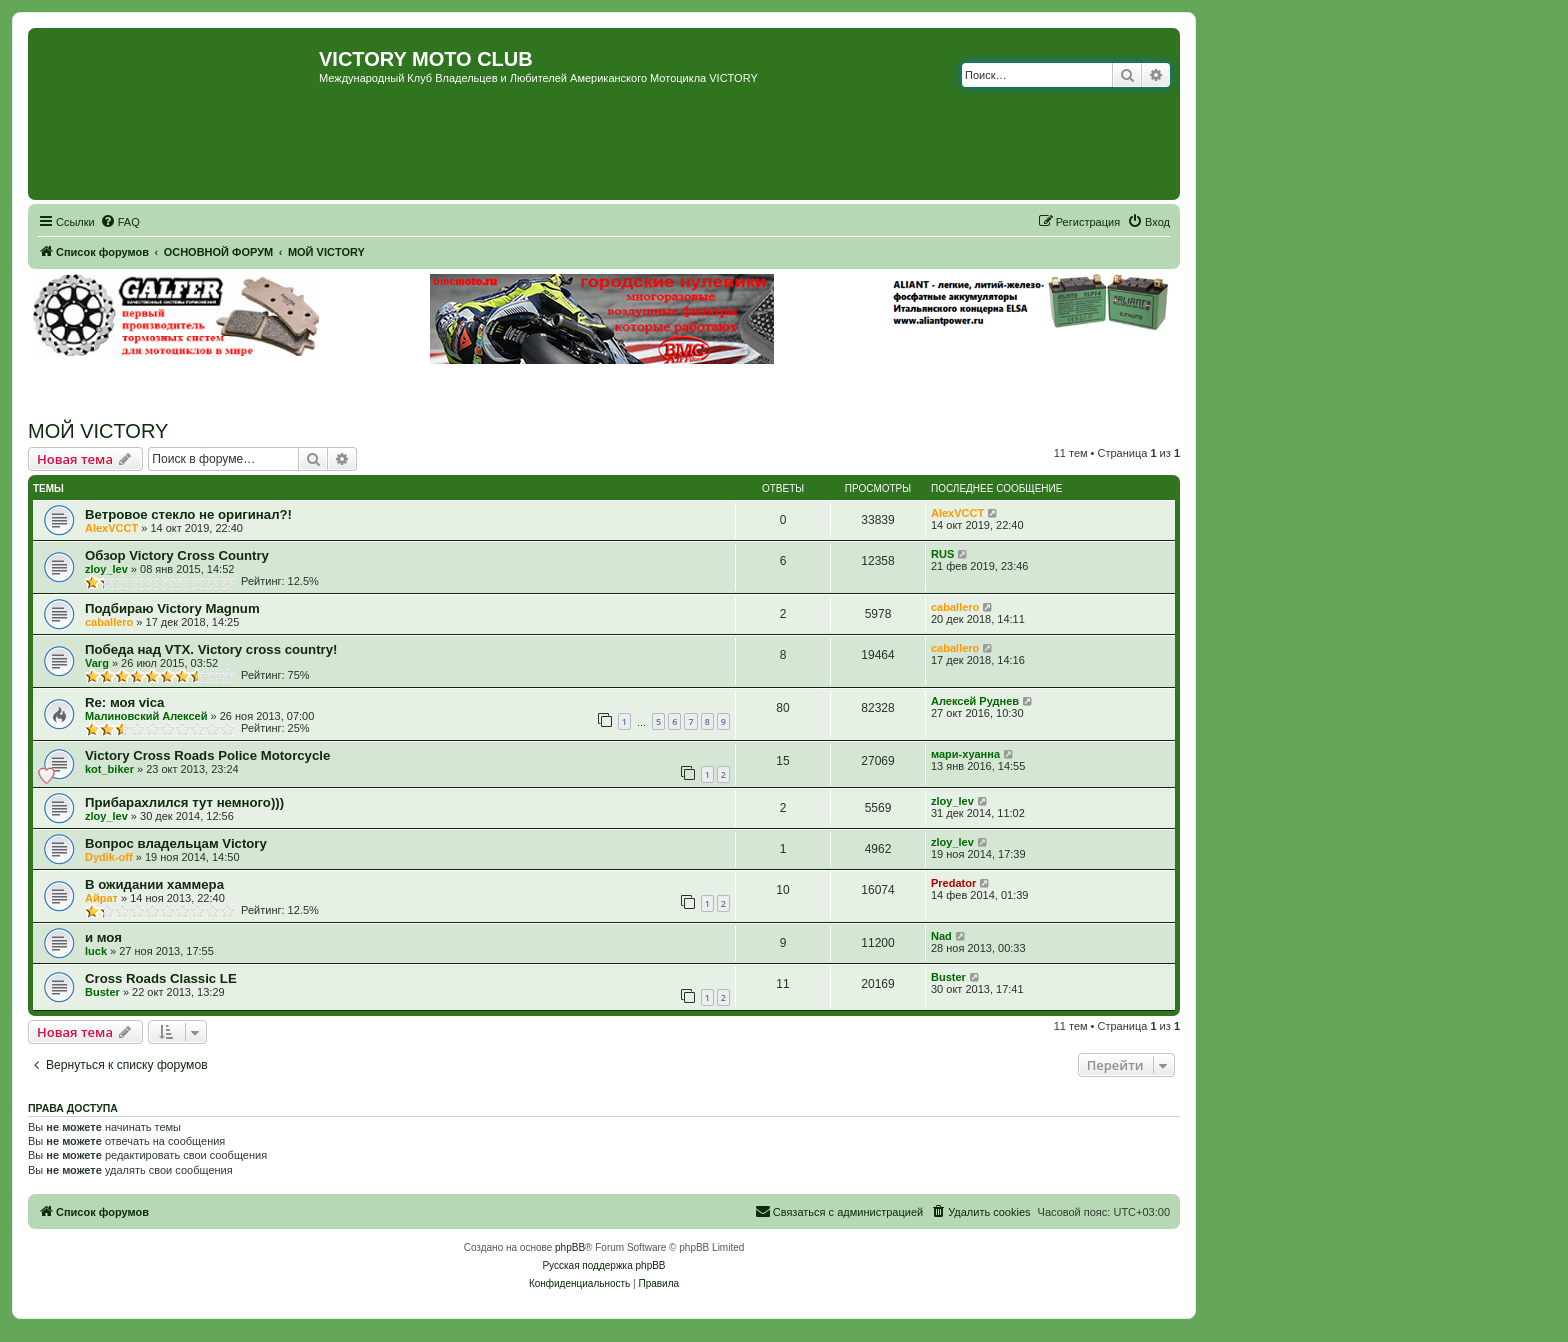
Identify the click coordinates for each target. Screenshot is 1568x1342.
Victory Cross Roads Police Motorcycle (207, 755)
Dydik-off (109, 857)
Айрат (101, 898)
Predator (953, 883)
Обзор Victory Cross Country (177, 555)
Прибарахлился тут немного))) (184, 802)
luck (96, 951)
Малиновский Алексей (146, 716)
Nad (941, 936)
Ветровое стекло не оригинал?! (188, 514)
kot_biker (109, 769)
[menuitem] (120, 222)
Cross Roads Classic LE (161, 978)
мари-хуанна (965, 754)
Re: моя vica (124, 702)
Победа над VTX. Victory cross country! (211, 649)
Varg (97, 663)
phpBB (570, 1247)
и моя (103, 937)
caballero (109, 622)
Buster (102, 992)
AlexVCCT (111, 528)
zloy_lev (106, 569)
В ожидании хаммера (154, 884)
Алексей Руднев (975, 701)
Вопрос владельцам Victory (176, 843)
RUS (942, 554)
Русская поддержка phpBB (603, 1265)
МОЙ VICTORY (98, 431)
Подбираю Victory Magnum (172, 608)
